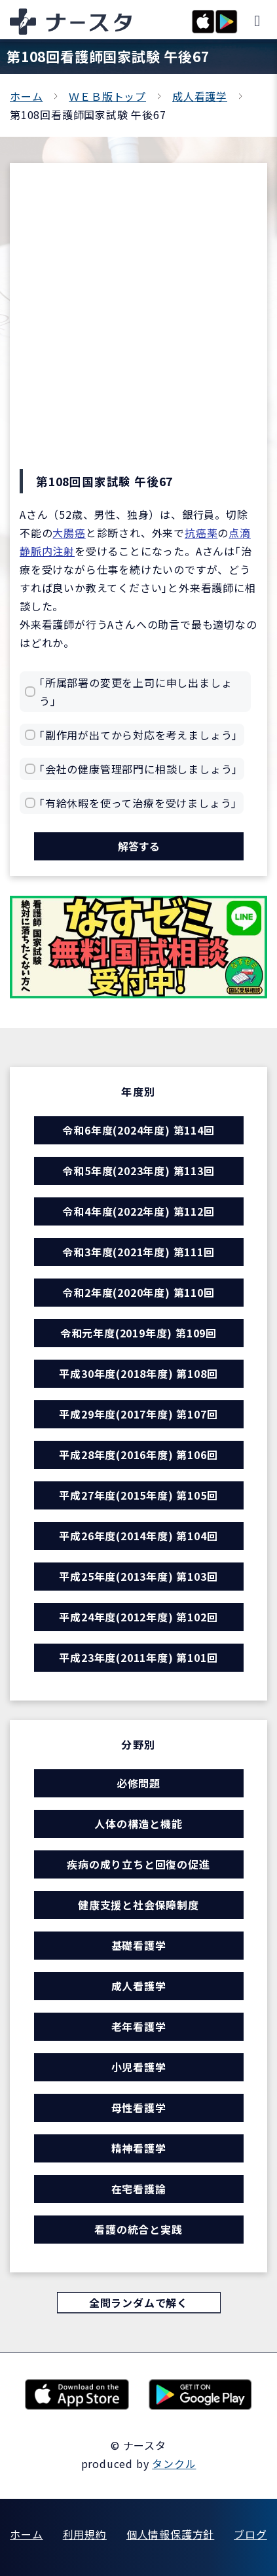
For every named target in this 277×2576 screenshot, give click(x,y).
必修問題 (138, 1783)
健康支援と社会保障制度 (138, 1905)
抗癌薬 (201, 532)
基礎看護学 (138, 1945)
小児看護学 (138, 2067)
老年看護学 (138, 2026)
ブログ (250, 2534)
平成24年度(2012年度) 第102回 (138, 1617)
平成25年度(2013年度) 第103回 (138, 1576)
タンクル (174, 2463)
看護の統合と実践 (138, 2229)
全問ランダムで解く (138, 2302)
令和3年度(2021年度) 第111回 (138, 1252)
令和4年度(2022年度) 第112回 (138, 1211)
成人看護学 (199, 96)
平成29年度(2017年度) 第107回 (138, 1414)
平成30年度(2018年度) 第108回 (138, 1373)
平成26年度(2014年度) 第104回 (138, 1536)
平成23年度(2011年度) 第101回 (138, 1657)
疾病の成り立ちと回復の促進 (138, 1864)
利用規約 (85, 2534)
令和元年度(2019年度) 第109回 (138, 1333)
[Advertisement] (138, 324)
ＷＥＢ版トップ (107, 96)
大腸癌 (68, 532)
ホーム (26, 96)
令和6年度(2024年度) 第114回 (138, 1130)
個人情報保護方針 (170, 2534)
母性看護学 (138, 2107)
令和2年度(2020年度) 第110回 (138, 1292)
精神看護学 (138, 2148)
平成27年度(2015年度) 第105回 (138, 1495)
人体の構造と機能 (138, 1823)
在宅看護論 (138, 2189)
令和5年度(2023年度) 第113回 (138, 1170)
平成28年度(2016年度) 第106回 (138, 1454)
